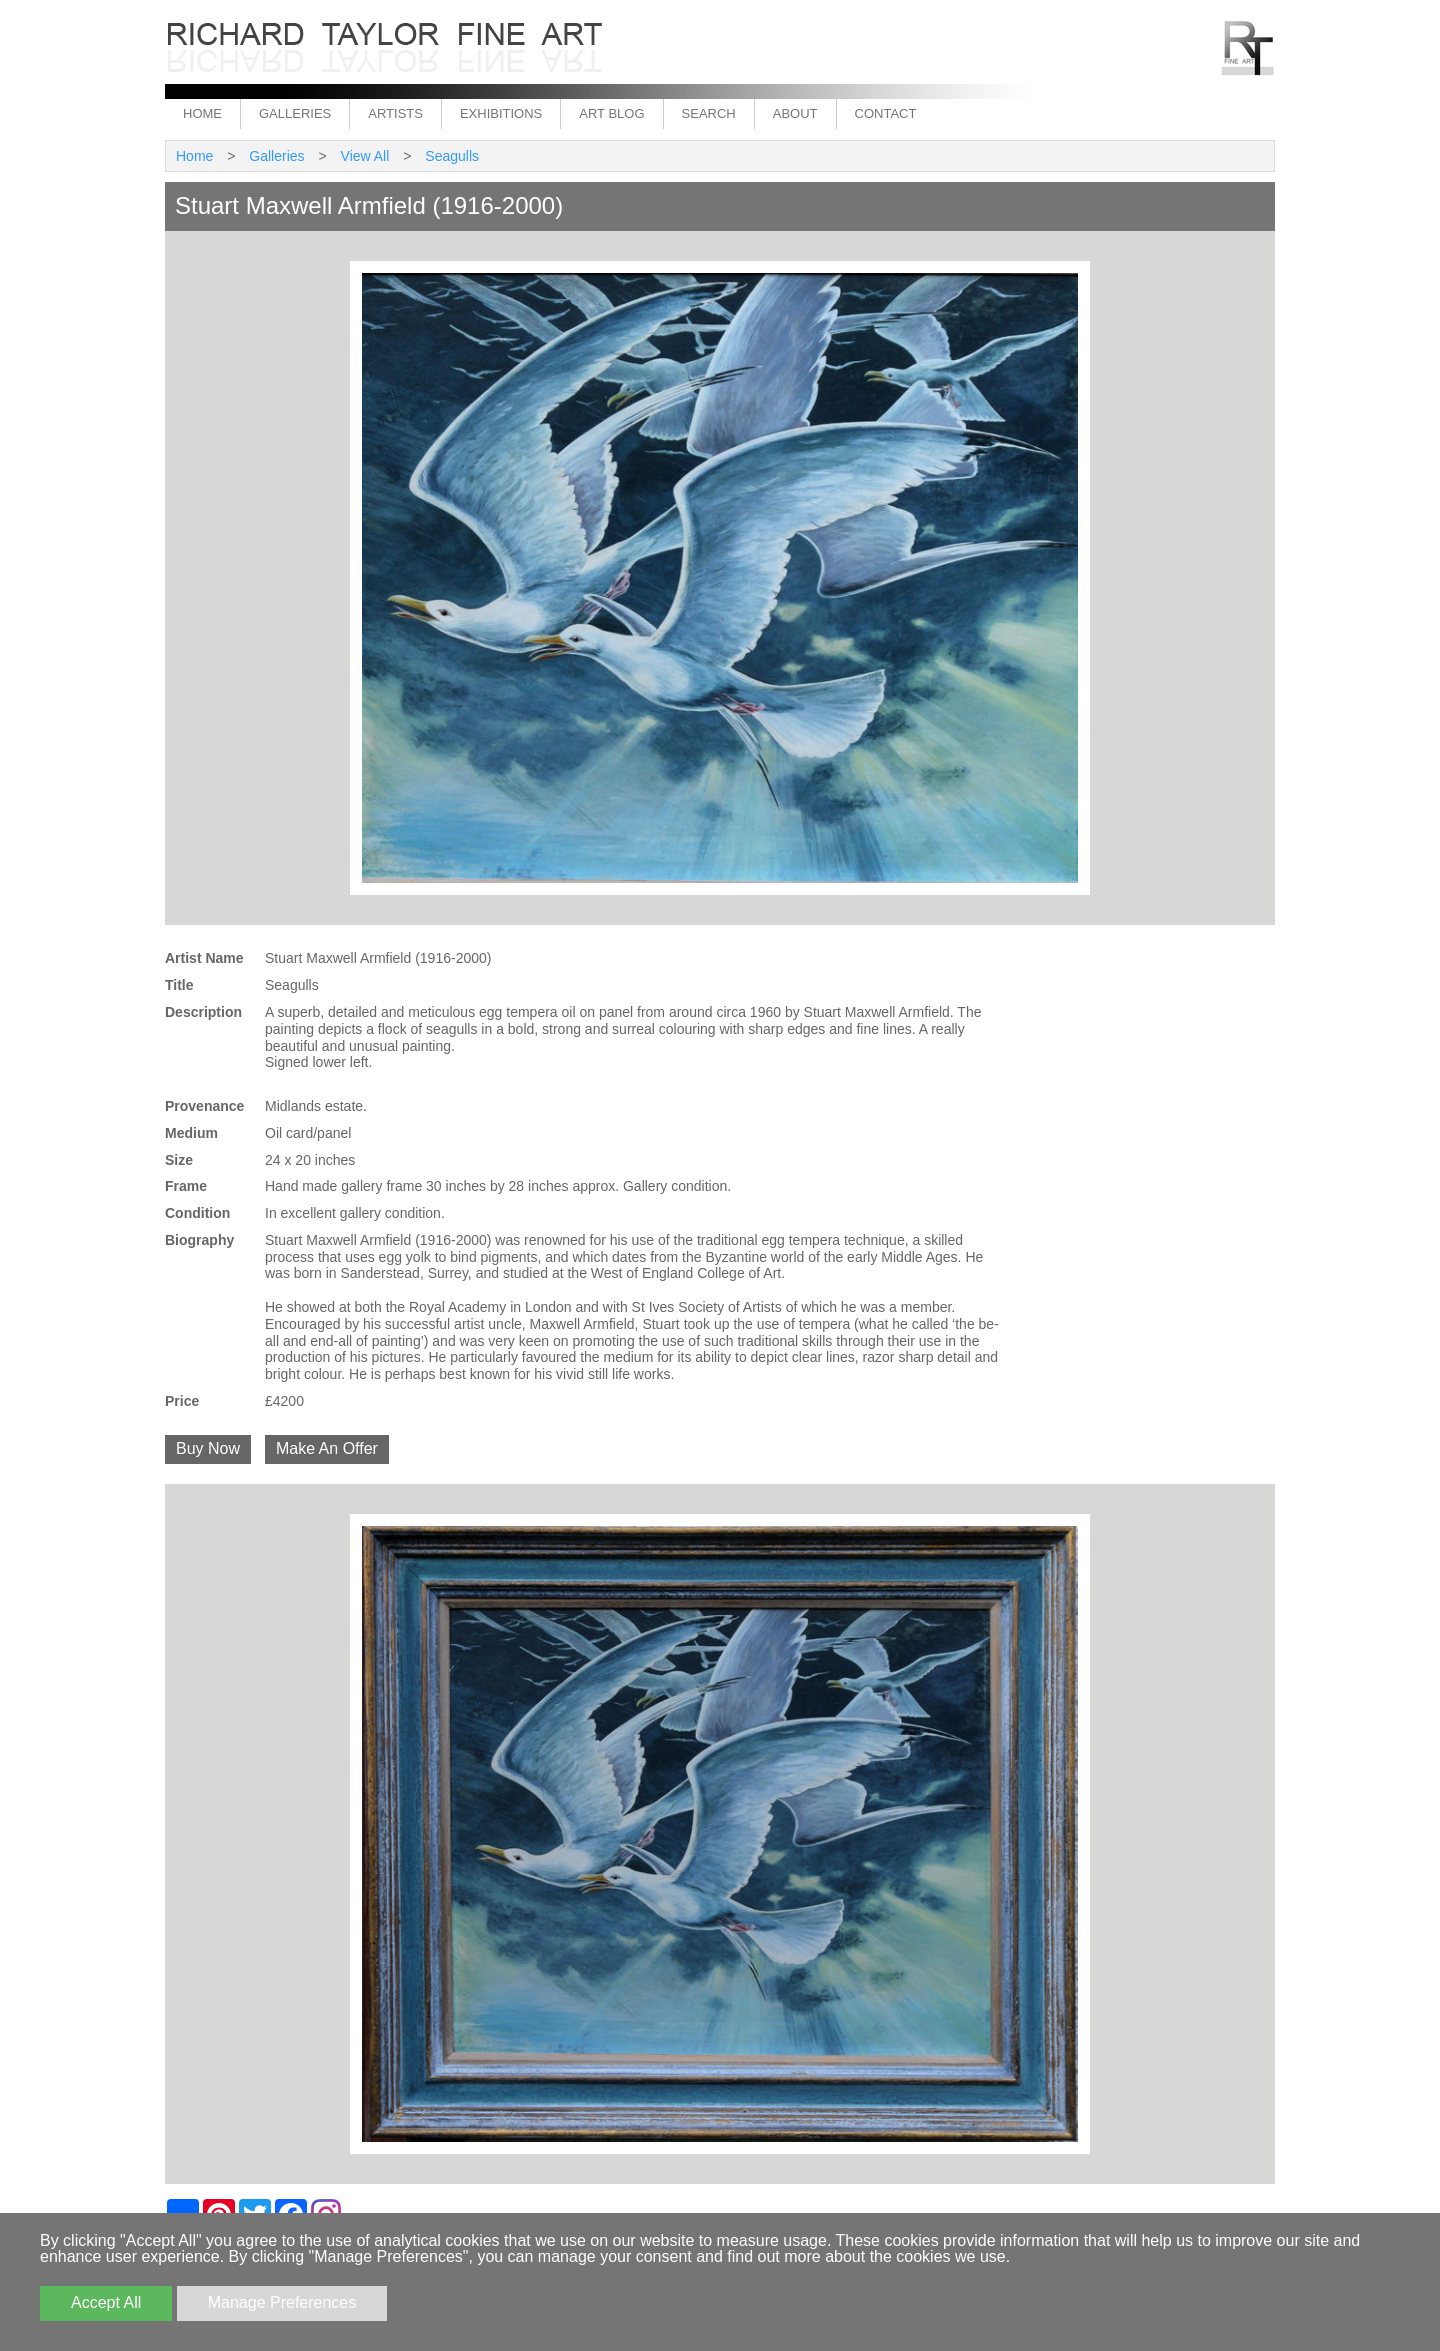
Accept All (106, 2302)
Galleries (295, 113)
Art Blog (611, 113)
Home (202, 113)
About (795, 113)
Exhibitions (501, 113)
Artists (395, 113)
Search (709, 113)
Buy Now (208, 1448)
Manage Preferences (282, 2302)
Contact (886, 113)
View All (365, 156)
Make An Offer (327, 1448)
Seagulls (452, 156)
